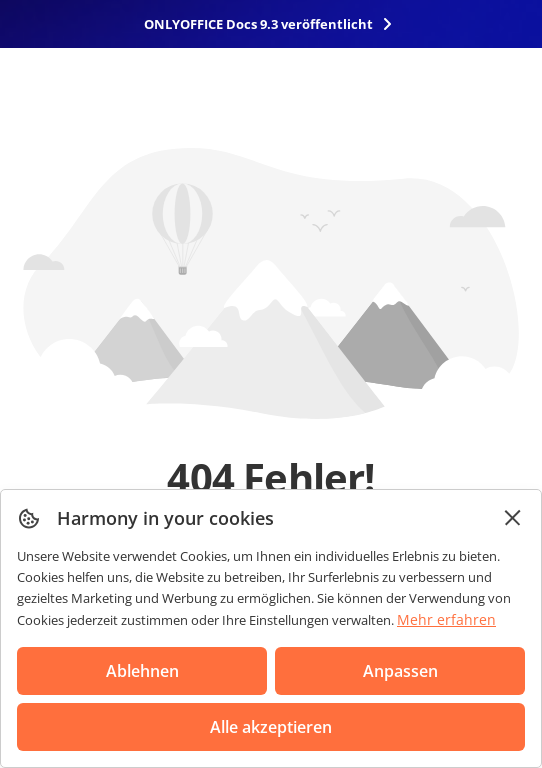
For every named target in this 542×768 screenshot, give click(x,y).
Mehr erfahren (446, 619)
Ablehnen (142, 671)
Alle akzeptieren (271, 727)
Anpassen (400, 671)
